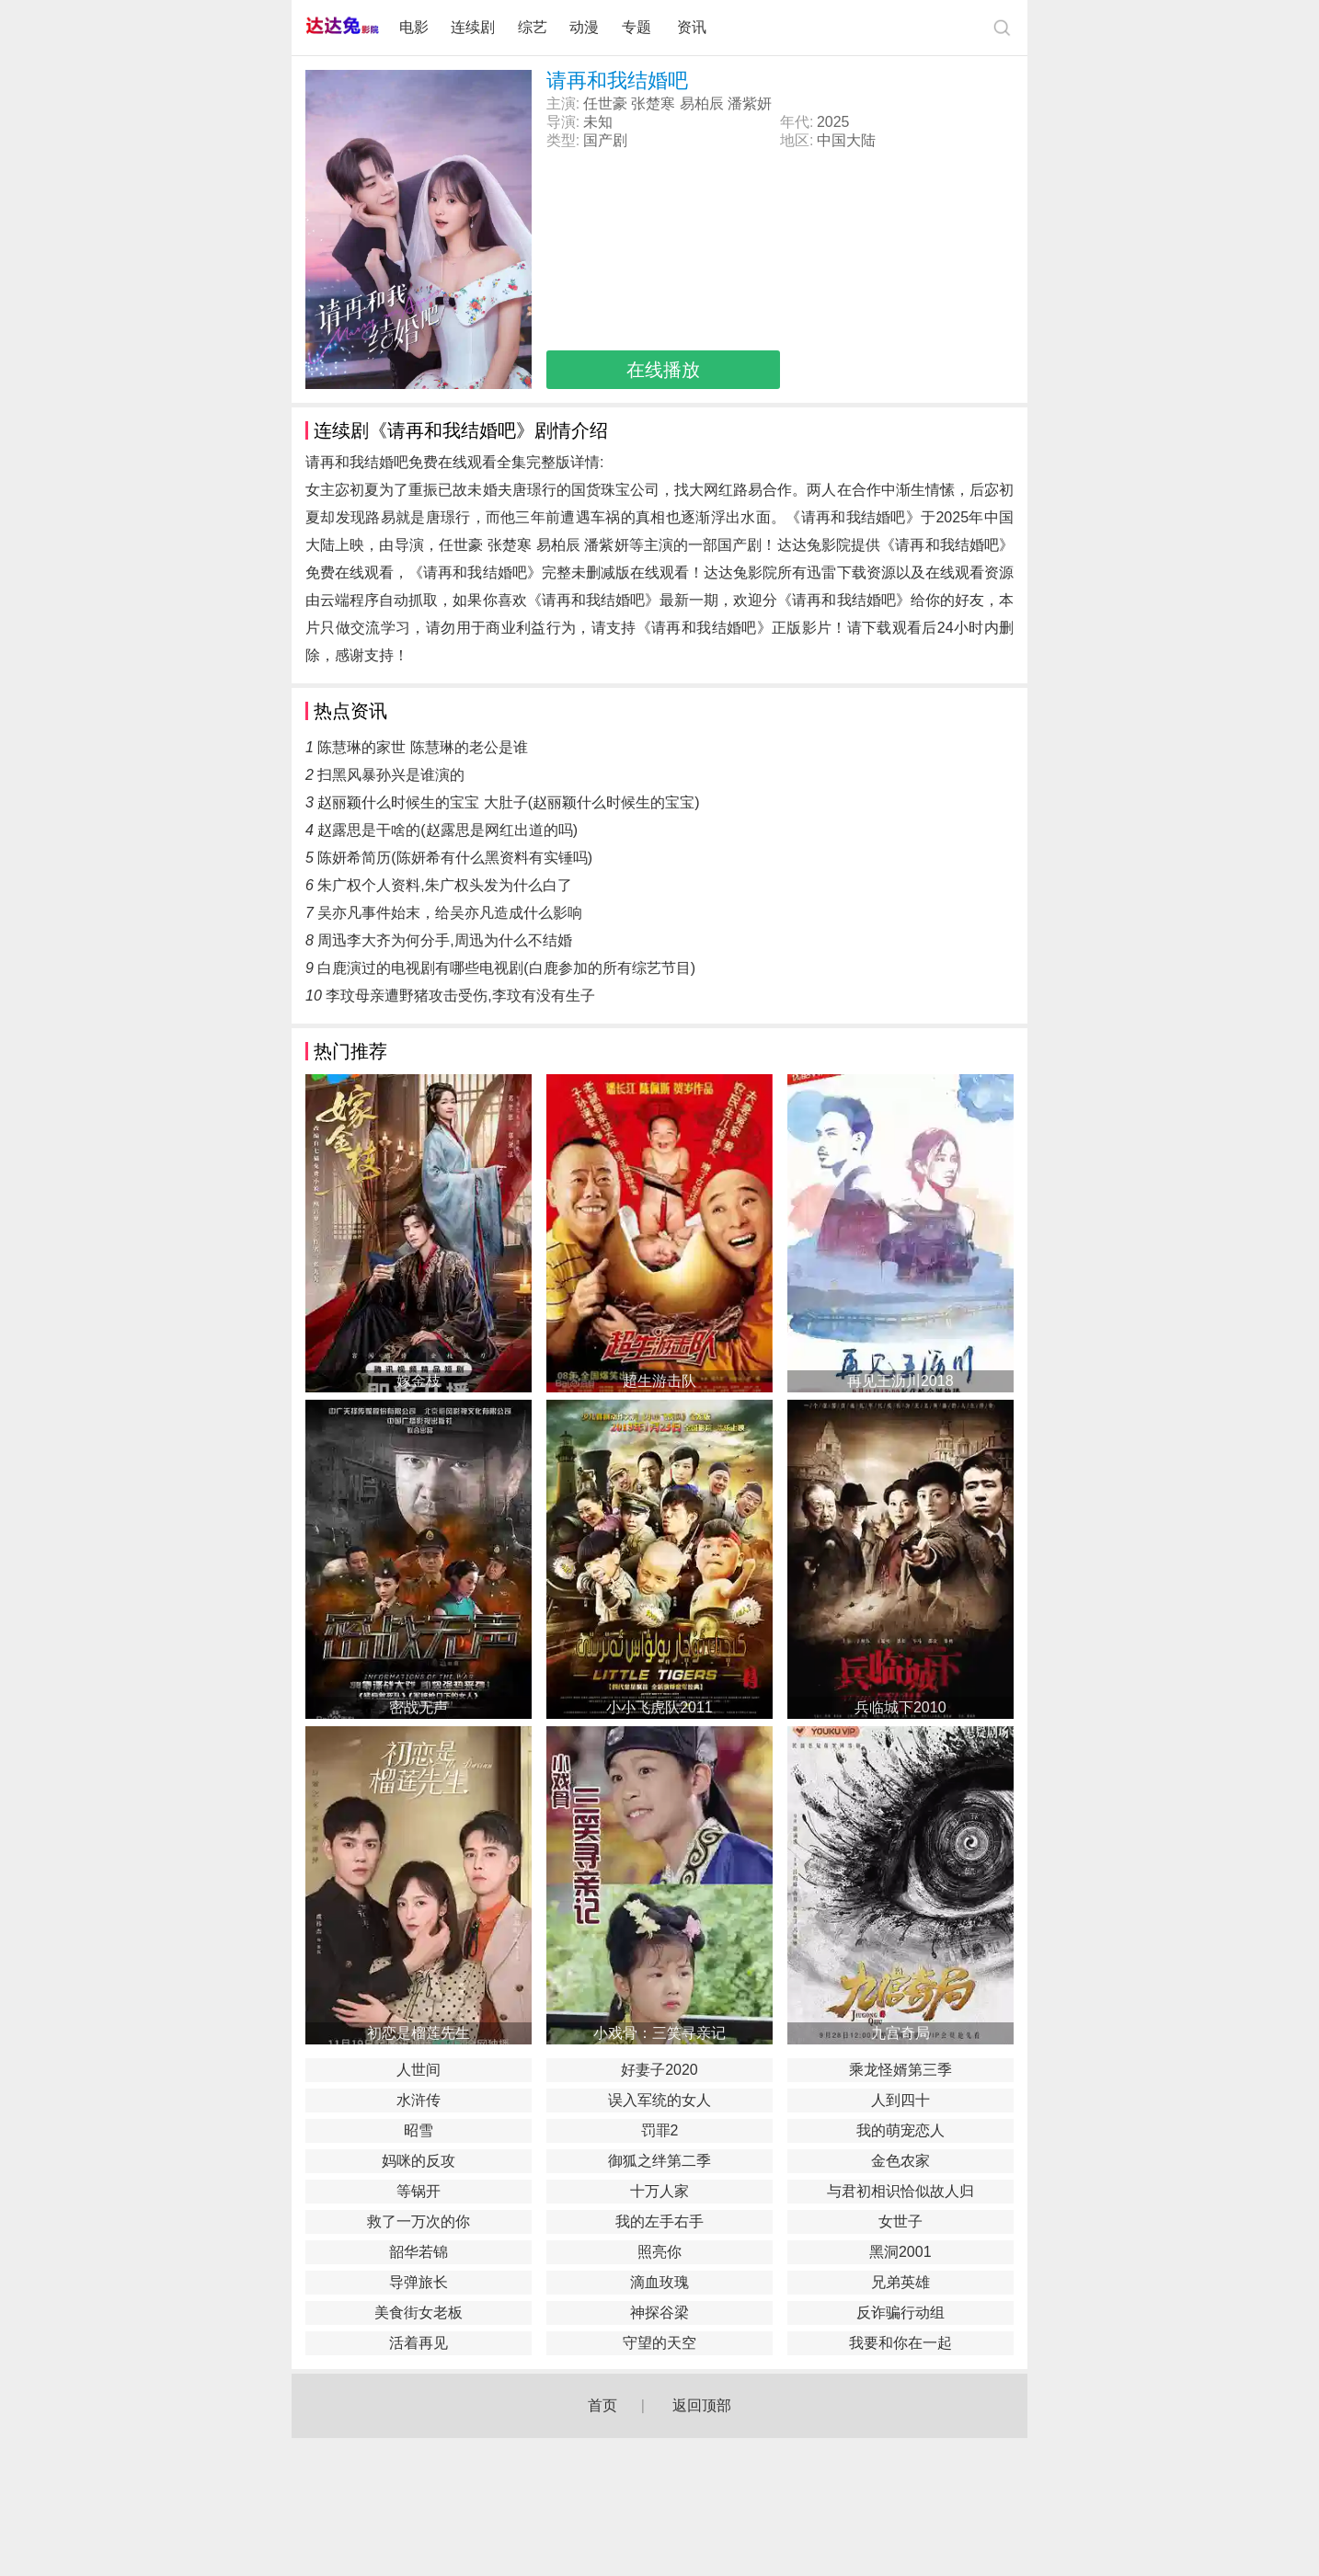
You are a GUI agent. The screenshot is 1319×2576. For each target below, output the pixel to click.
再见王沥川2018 (900, 1381)
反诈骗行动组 (900, 2312)
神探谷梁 (659, 2312)
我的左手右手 (659, 2221)
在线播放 (663, 370)
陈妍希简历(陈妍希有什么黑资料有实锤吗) (454, 857)
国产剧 (605, 140)
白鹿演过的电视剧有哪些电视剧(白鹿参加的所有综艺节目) (506, 968)
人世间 (418, 2070)
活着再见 (418, 2343)
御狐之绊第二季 (659, 2161)
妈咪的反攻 (418, 2161)
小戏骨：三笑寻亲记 (659, 2033)
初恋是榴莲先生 (418, 2033)
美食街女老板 (418, 2312)
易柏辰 (702, 103)
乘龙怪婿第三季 (900, 2070)
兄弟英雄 (900, 2282)
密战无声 (418, 1707)
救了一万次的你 (418, 2221)
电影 (414, 27)
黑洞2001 (900, 2252)
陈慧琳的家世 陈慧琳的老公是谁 (422, 747)
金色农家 (900, 2161)
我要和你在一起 (900, 2343)
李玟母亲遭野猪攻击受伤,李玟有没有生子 (460, 995)
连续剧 (473, 27)
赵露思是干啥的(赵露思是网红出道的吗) (447, 830)
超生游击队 (659, 1381)
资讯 (691, 27)
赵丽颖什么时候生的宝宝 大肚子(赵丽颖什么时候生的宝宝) (508, 802)
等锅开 (418, 2191)
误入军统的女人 (659, 2100)
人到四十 (900, 2100)
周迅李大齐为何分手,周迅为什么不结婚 (444, 940)
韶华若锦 (418, 2252)
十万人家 (659, 2191)
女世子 (900, 2221)
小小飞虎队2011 (659, 1707)
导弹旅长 (418, 2282)
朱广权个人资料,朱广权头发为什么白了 (444, 885)
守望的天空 (659, 2343)
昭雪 (418, 2130)
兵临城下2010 (900, 1707)
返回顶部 (701, 2405)
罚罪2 (660, 2130)
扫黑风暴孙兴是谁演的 (391, 775)
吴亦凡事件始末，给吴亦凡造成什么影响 (449, 913)
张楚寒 (653, 103)
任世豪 (605, 103)
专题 (638, 27)
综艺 (532, 27)
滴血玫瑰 (659, 2282)
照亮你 (659, 2252)
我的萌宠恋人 (900, 2130)
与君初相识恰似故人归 (900, 2191)
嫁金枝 (418, 1381)
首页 (602, 2405)
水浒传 (418, 2100)
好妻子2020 (659, 2070)
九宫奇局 (900, 2033)
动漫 (584, 27)
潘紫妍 (750, 103)
